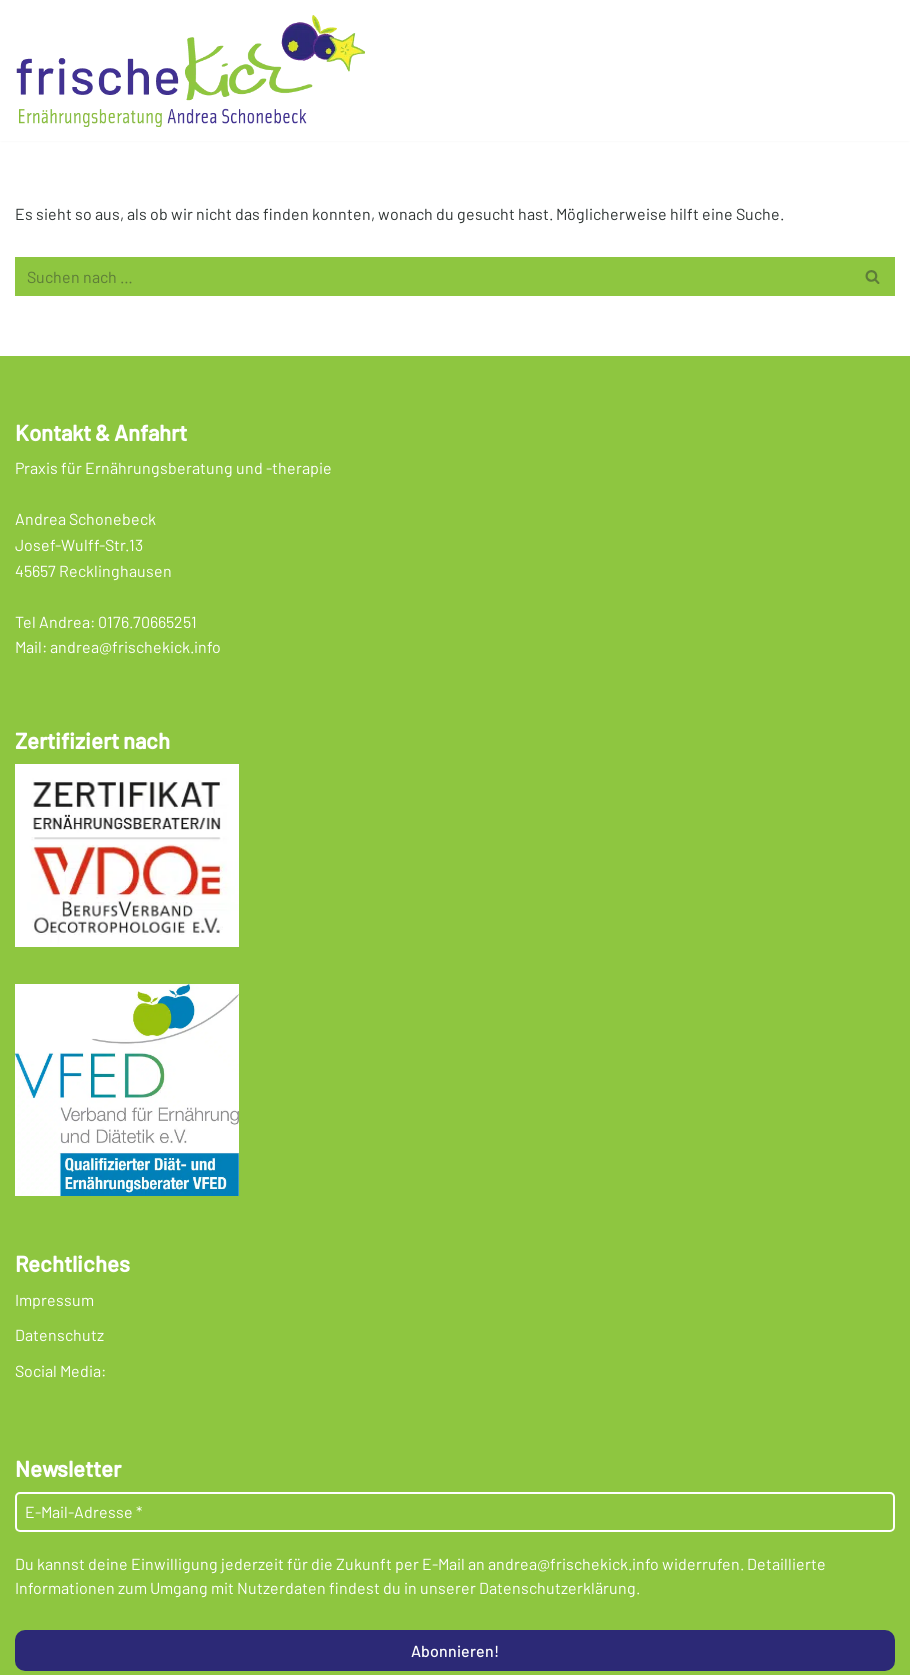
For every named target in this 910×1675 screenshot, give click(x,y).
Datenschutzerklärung (557, 1587)
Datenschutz (59, 1334)
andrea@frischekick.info (135, 646)
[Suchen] (432, 276)
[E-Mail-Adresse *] (455, 1512)
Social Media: (60, 1370)
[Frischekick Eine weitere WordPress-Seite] (195, 70)
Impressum (54, 1299)
